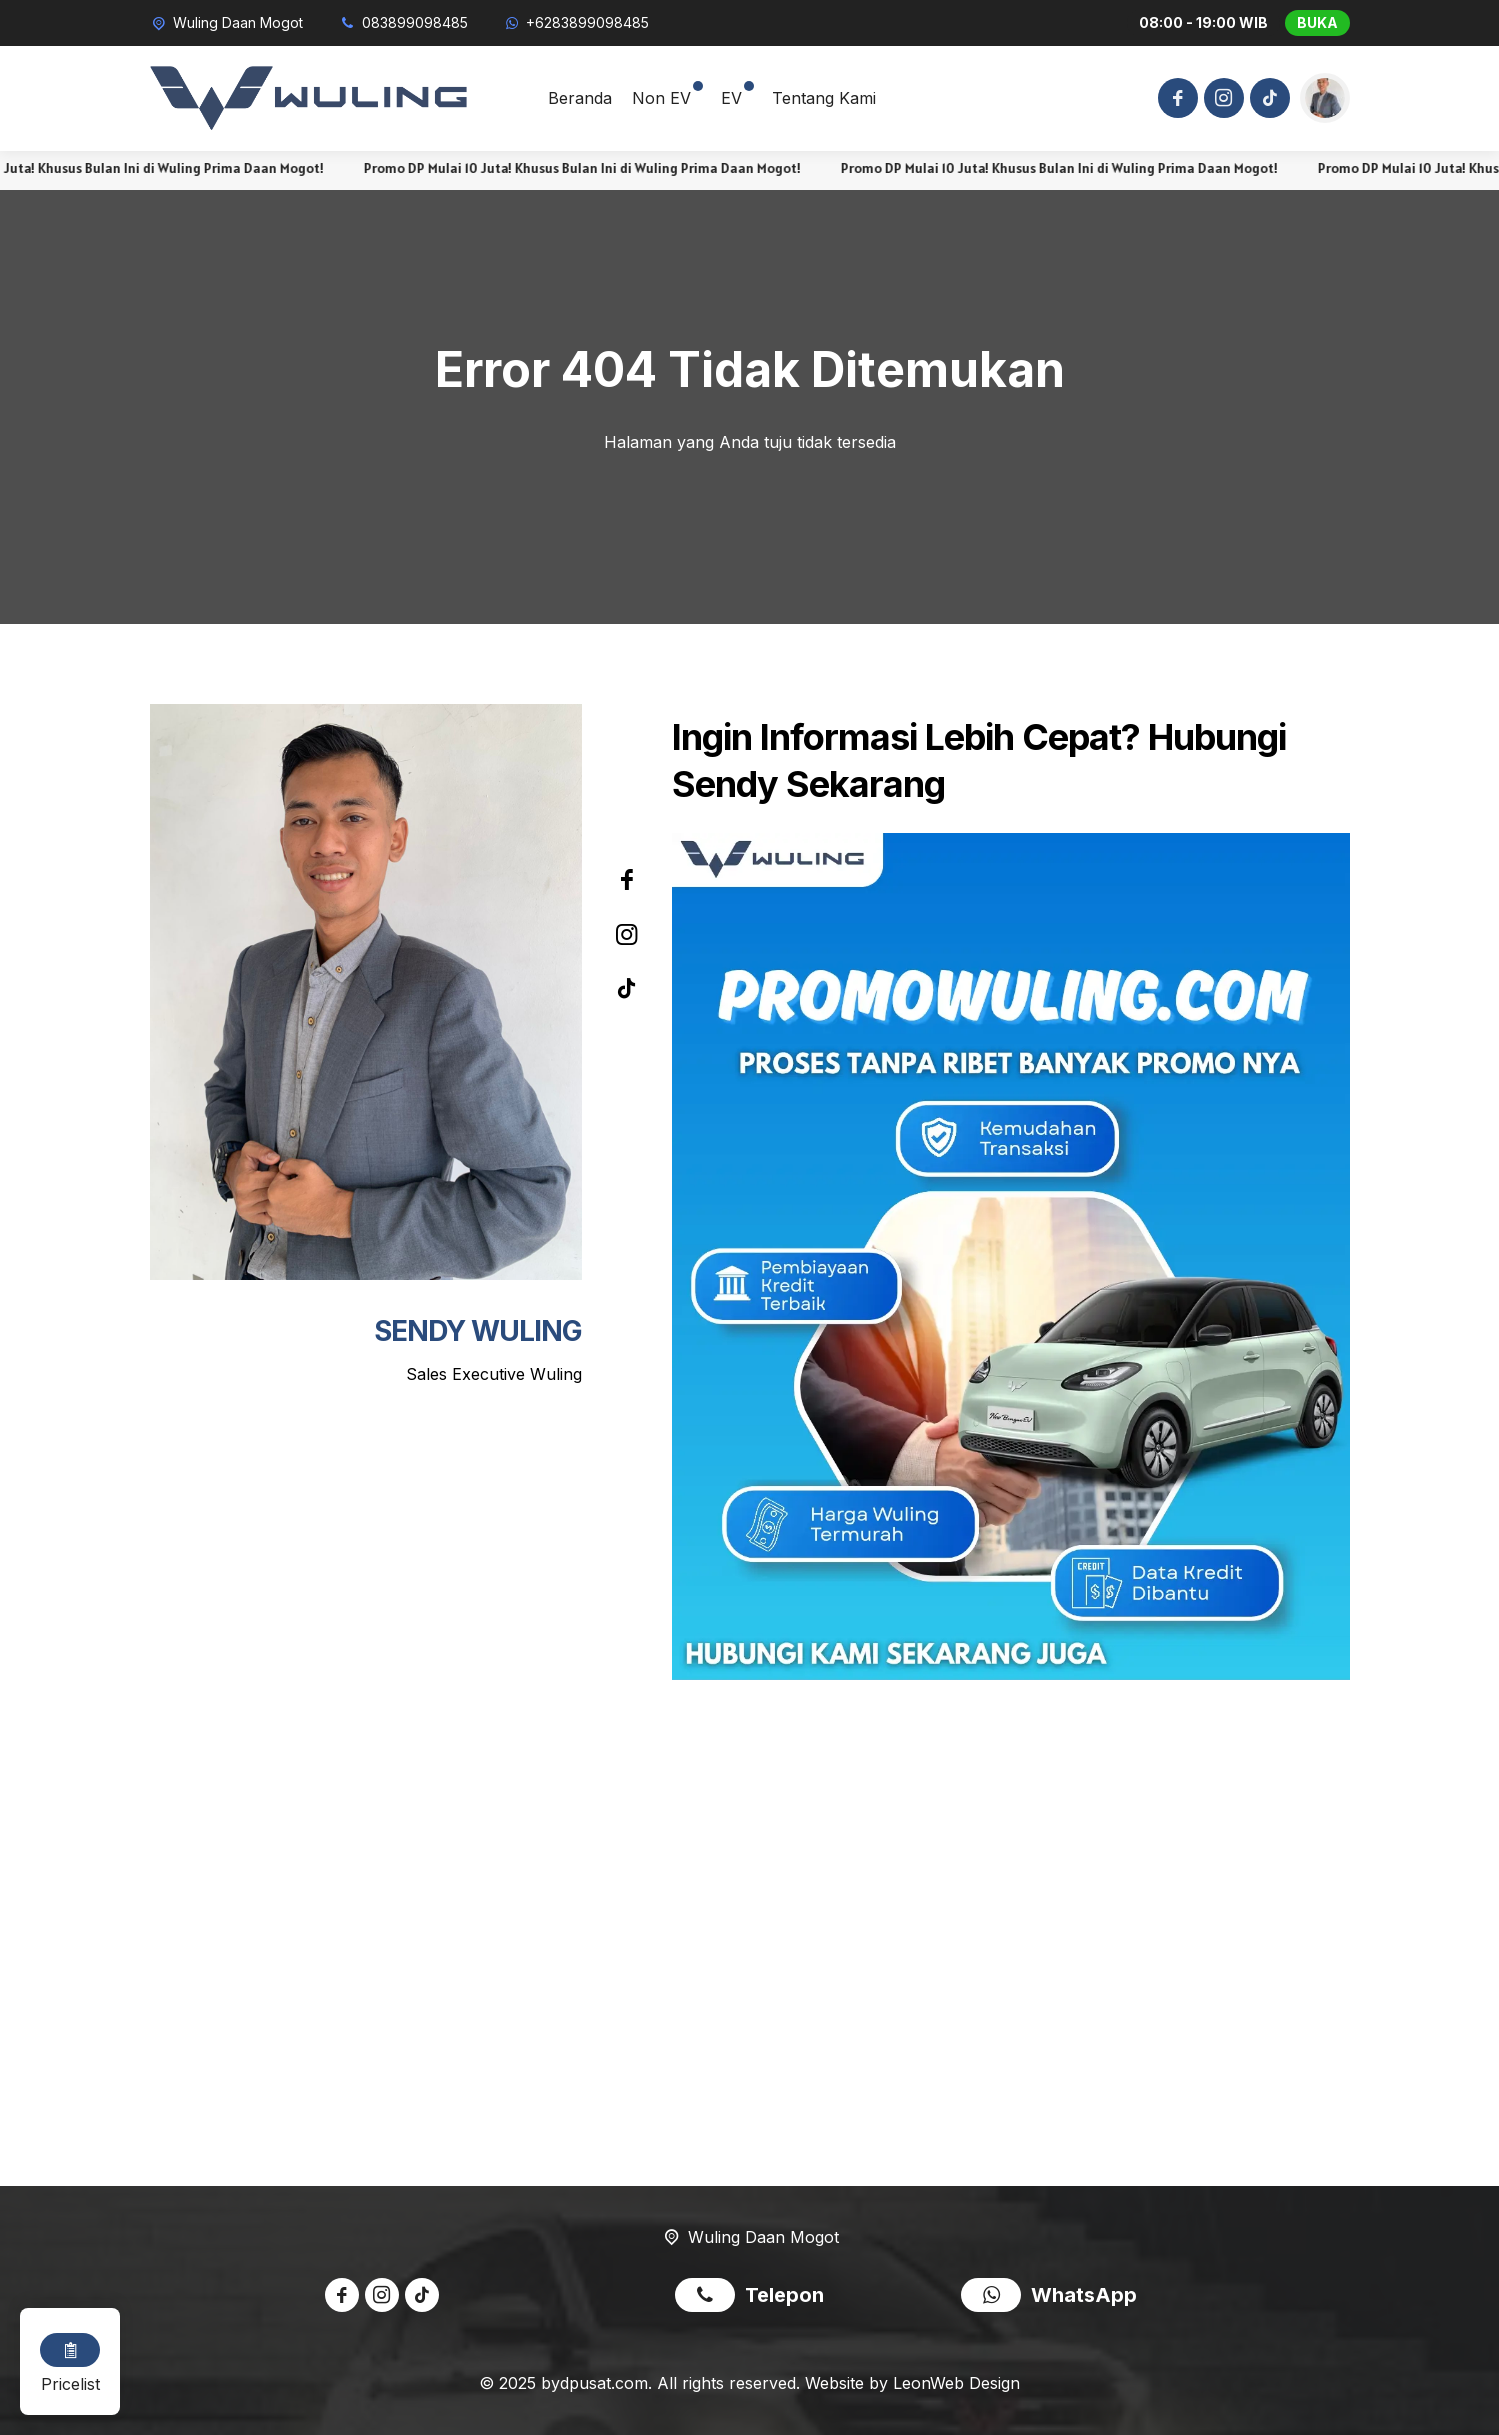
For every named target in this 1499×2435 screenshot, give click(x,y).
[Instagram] (1221, 100)
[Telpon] (403, 22)
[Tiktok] (1267, 100)
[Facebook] (1175, 100)
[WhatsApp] (576, 22)
